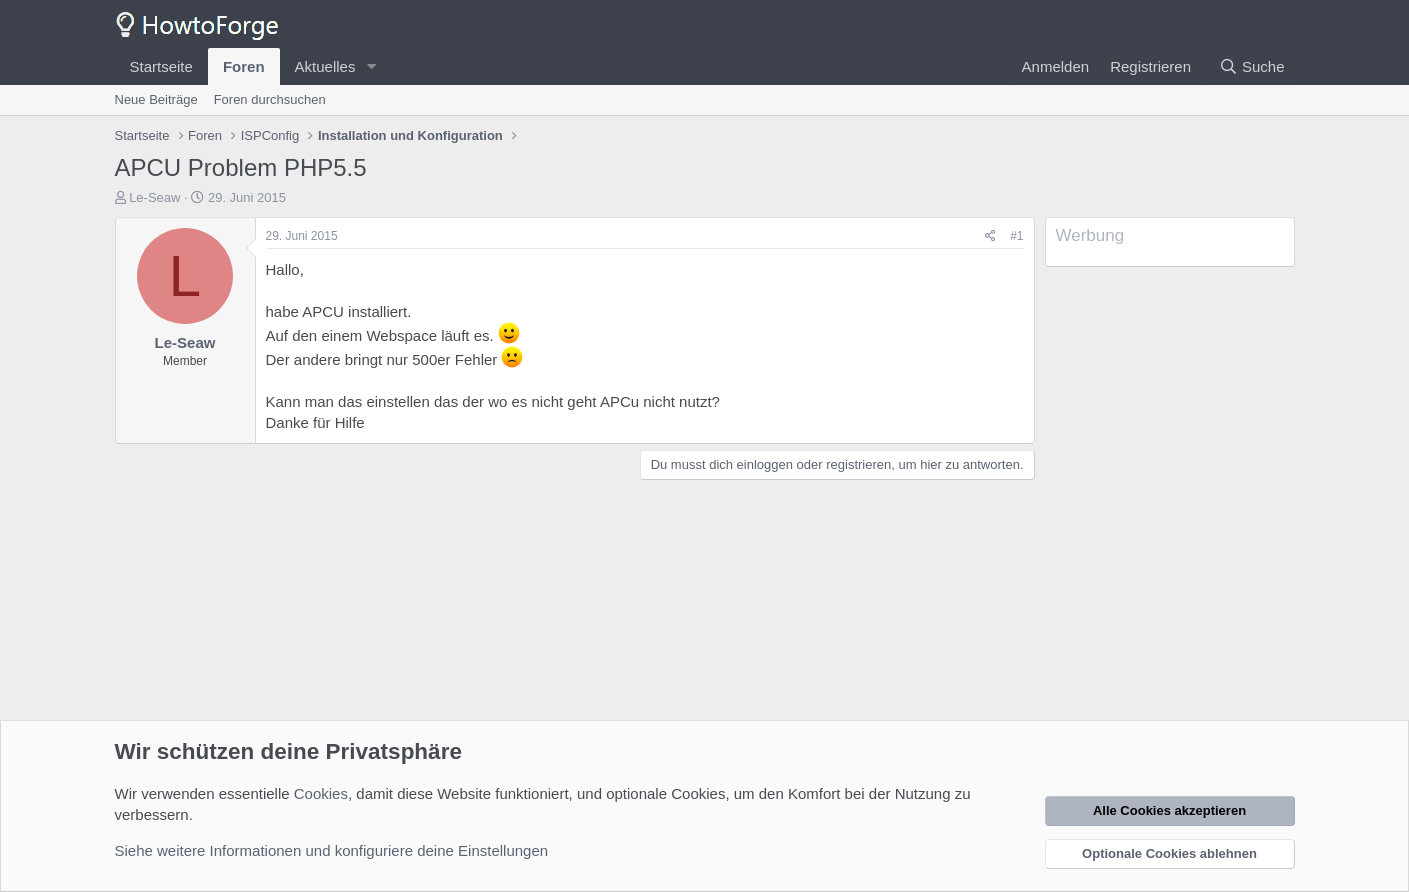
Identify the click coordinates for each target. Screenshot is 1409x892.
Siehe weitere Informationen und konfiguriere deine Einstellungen (332, 850)
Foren (244, 66)
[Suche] (1252, 66)
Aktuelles (325, 66)
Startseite (161, 66)
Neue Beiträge (156, 99)
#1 (1016, 236)
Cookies (321, 793)
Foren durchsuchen (270, 99)
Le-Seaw (154, 197)
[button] (371, 66)
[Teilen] (990, 236)
